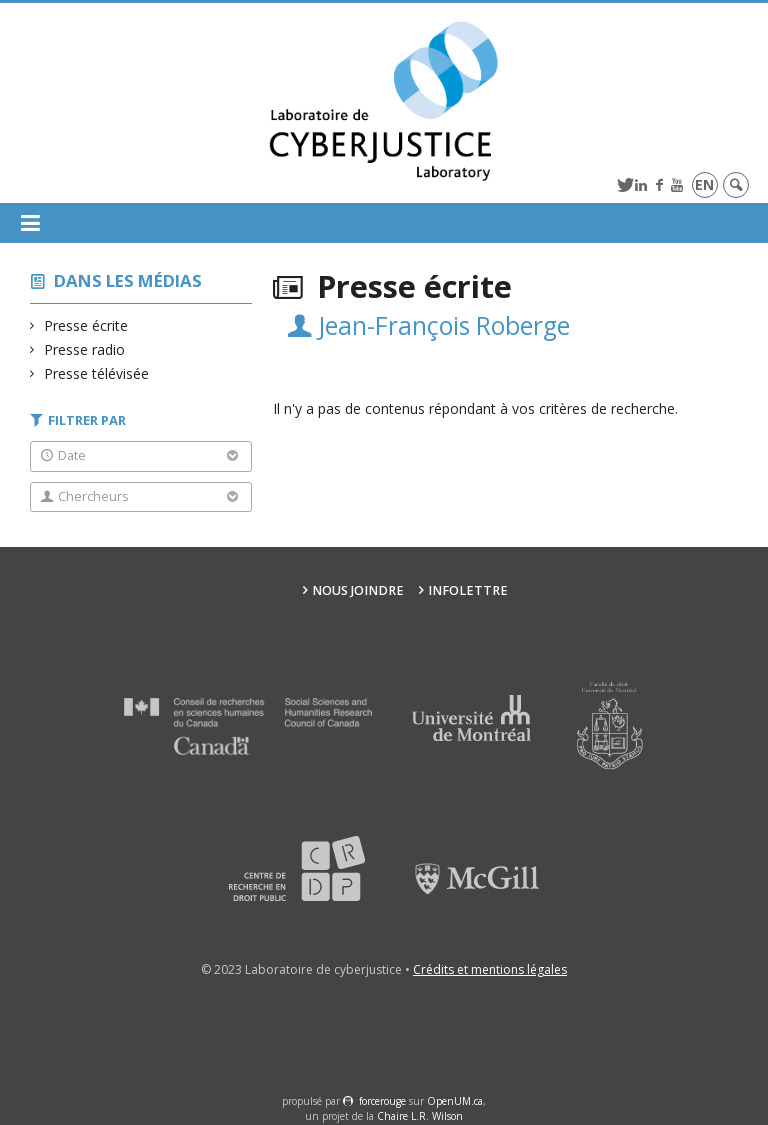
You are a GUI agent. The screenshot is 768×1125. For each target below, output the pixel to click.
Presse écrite (86, 325)
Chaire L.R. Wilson (420, 1116)
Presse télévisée (97, 373)
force (382, 1101)
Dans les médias (128, 280)
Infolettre (468, 590)
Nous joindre (358, 590)
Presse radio (85, 349)
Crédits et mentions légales (490, 969)
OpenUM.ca (455, 1101)
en (704, 184)
